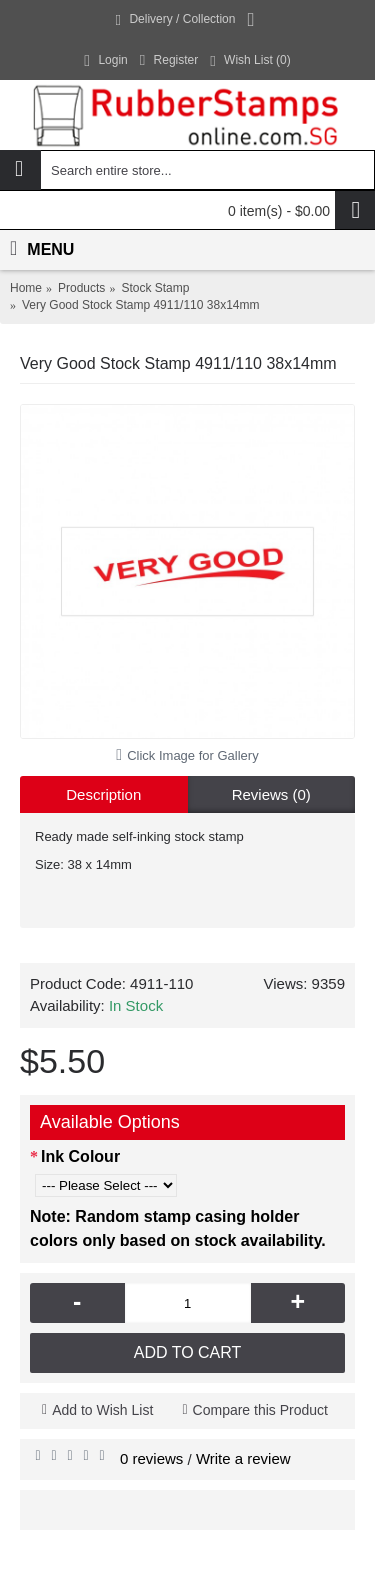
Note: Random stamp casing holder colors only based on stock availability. (178, 1228)
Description (103, 794)
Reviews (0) (271, 794)
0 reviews (151, 1458)
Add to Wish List (102, 1410)
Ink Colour (80, 1156)
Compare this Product (260, 1410)
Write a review (243, 1458)
